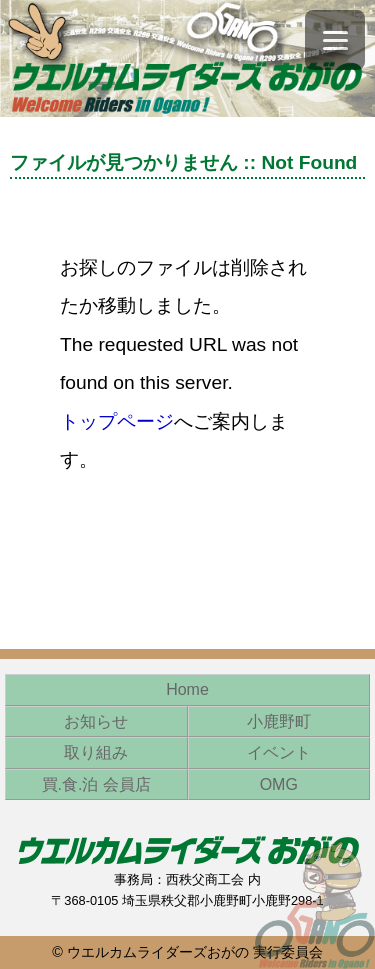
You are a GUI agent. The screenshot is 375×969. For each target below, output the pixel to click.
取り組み (96, 752)
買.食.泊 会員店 (96, 784)
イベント (279, 752)
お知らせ (96, 721)
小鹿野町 (279, 721)
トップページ (117, 421)
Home (187, 689)
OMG (279, 784)
